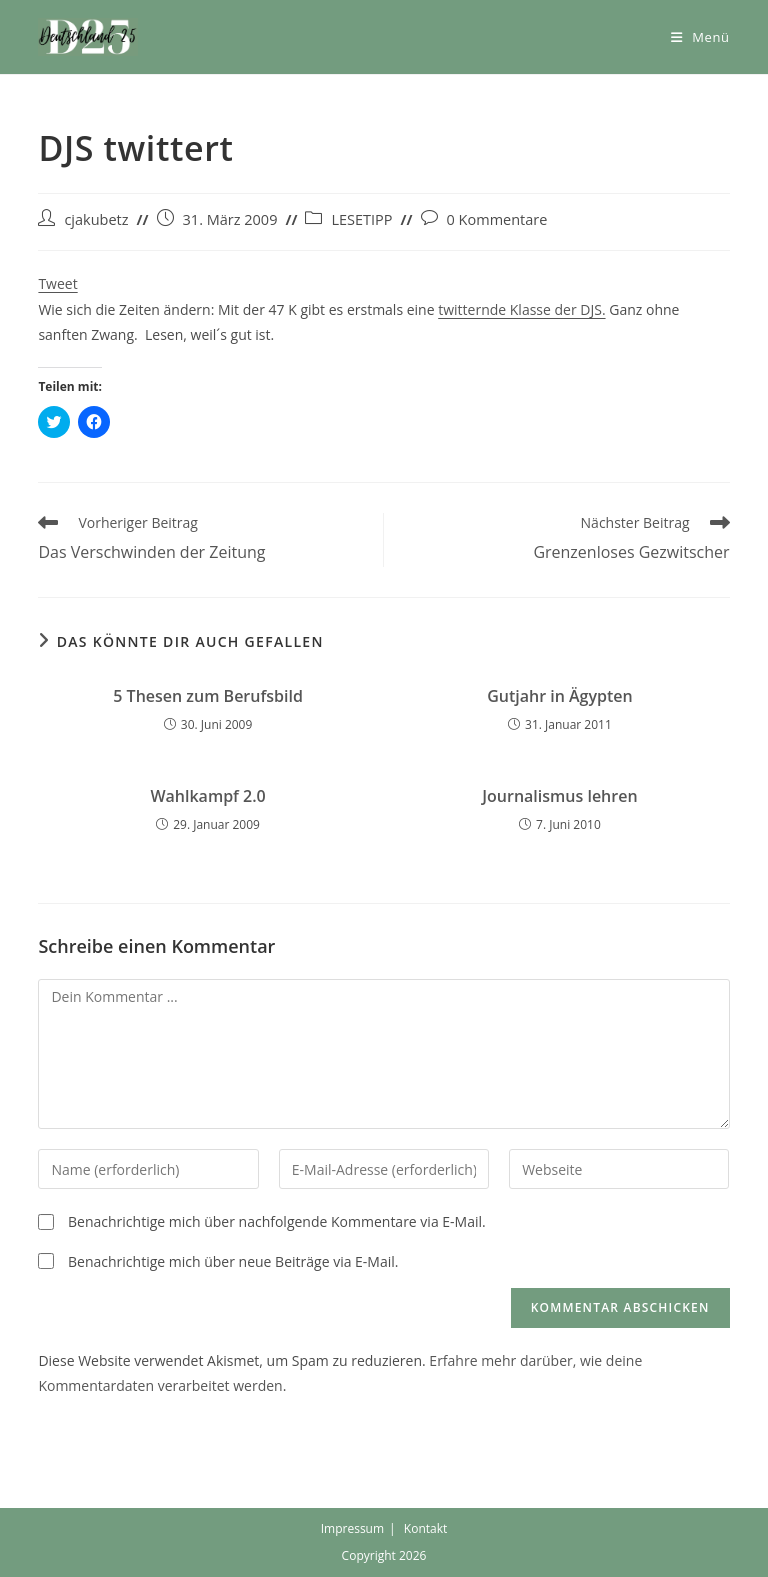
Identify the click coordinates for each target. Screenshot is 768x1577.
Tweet (57, 283)
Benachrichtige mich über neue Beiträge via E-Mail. (233, 1261)
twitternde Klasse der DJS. (521, 309)
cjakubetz (96, 219)
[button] (88, 37)
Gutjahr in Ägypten (560, 696)
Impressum (352, 1528)
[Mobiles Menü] (700, 37)
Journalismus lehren (559, 796)
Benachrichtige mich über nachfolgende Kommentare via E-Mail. (277, 1221)
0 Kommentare (497, 219)
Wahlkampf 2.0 (207, 796)
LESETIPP (361, 219)
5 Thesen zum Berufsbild (208, 696)
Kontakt (425, 1528)
